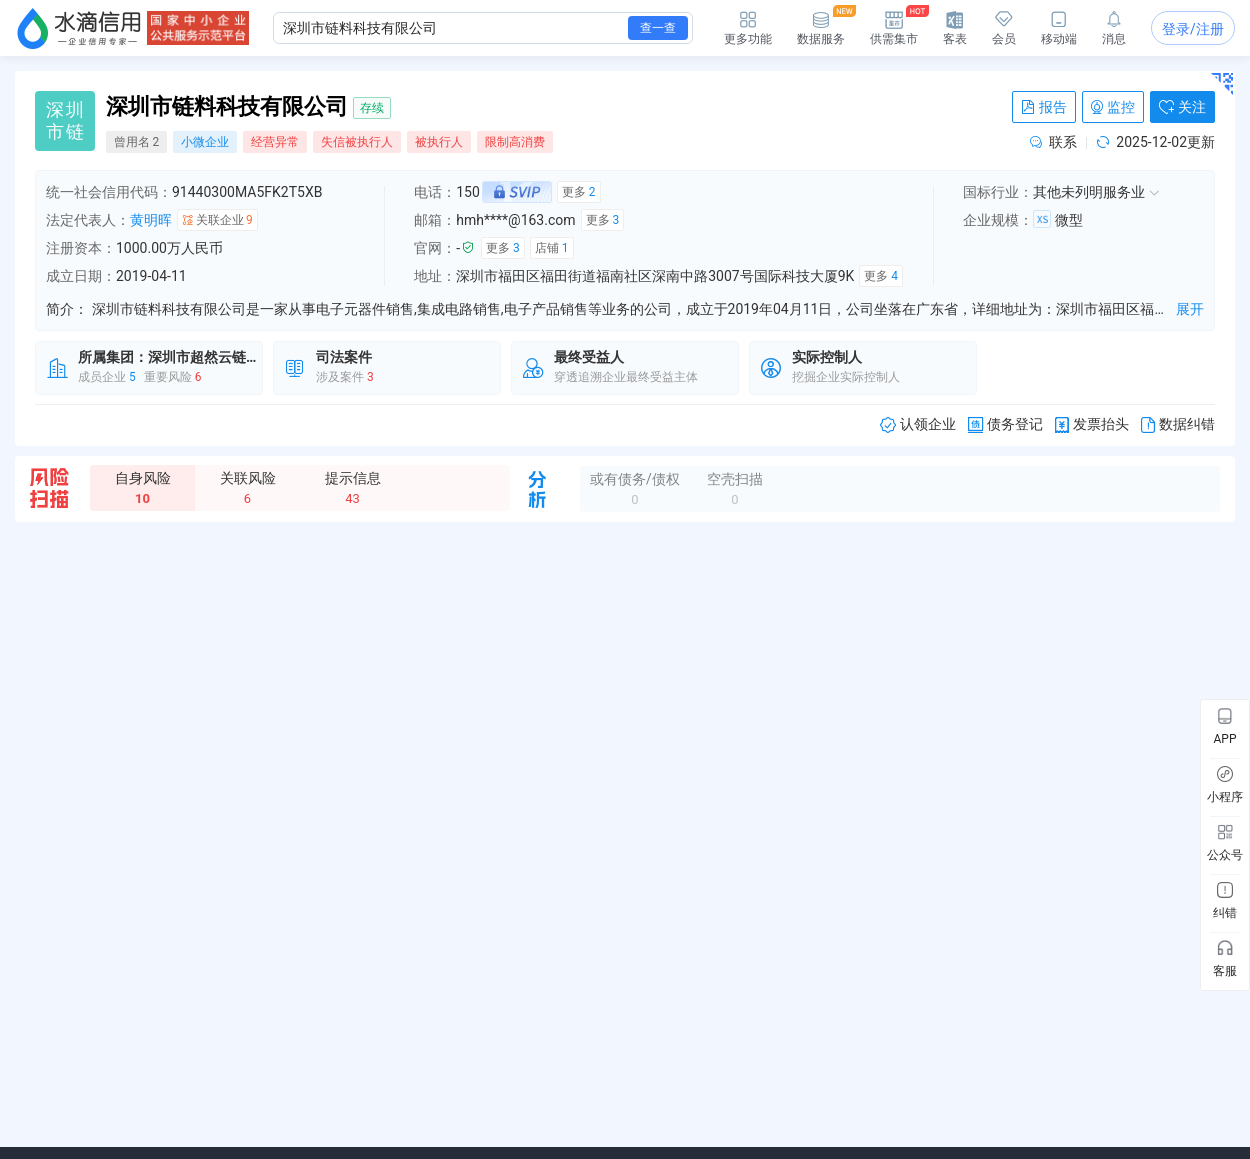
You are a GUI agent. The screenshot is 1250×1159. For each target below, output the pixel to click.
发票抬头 (1092, 424)
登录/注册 (1193, 29)
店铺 (552, 248)
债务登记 (1005, 424)
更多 (579, 192)
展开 (1190, 309)
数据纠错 (1178, 424)
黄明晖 (151, 220)
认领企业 (918, 424)
